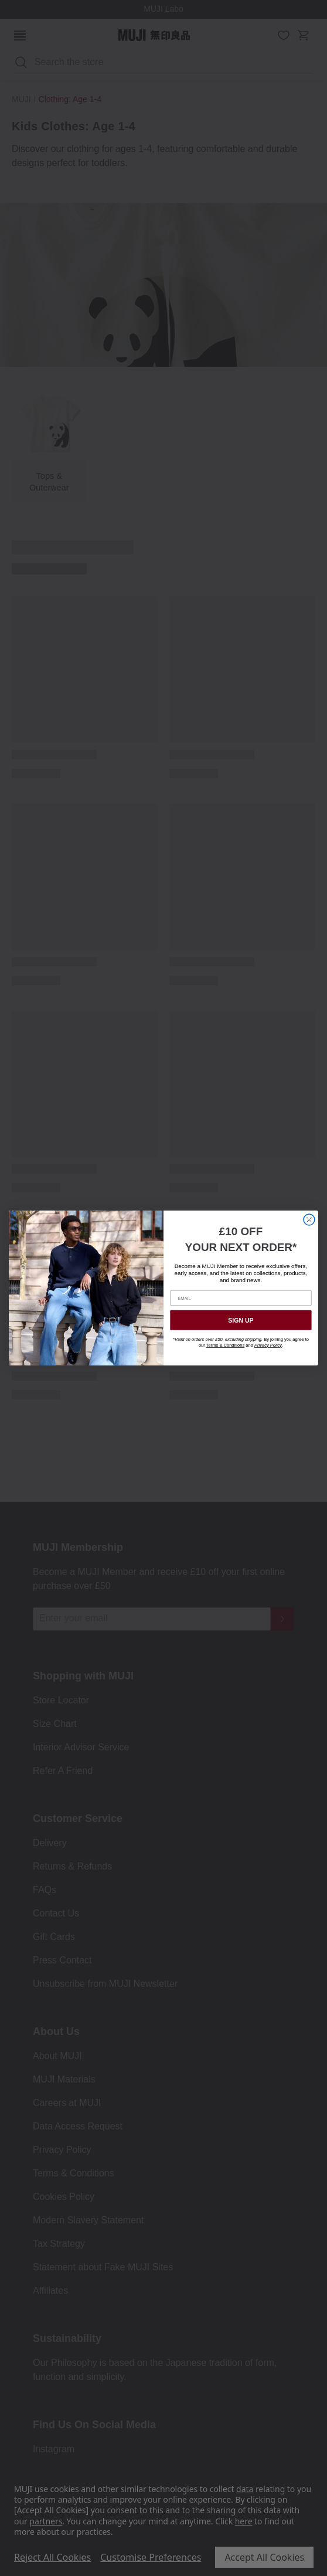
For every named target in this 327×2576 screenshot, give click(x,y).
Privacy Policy (268, 1345)
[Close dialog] (309, 1219)
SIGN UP (240, 1320)
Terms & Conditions (225, 1345)
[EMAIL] (240, 1298)
